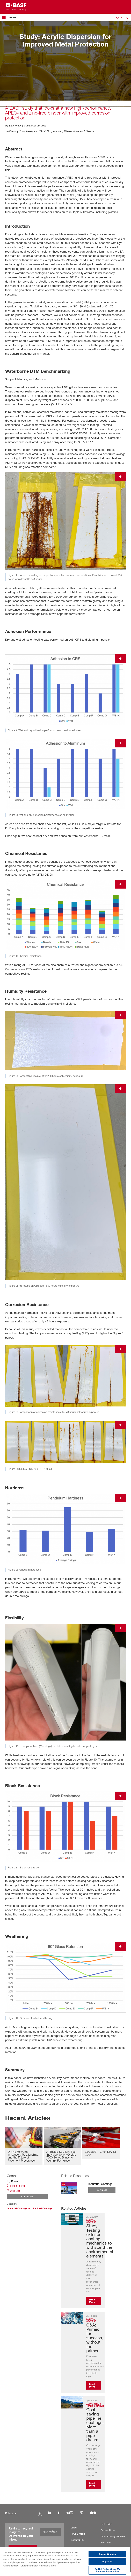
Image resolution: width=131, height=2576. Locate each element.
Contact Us (27, 2200)
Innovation (106, 2546)
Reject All (107, 2561)
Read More (92, 2304)
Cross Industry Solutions (112, 2540)
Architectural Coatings (43, 2212)
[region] (65, 2561)
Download (102, 2193)
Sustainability (77, 2543)
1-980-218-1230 (17, 2189)
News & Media (77, 2537)
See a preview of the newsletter (50, 2535)
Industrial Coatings (18, 2212)
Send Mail (14, 2194)
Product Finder (107, 2533)
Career (74, 2531)
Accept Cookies (107, 2554)
